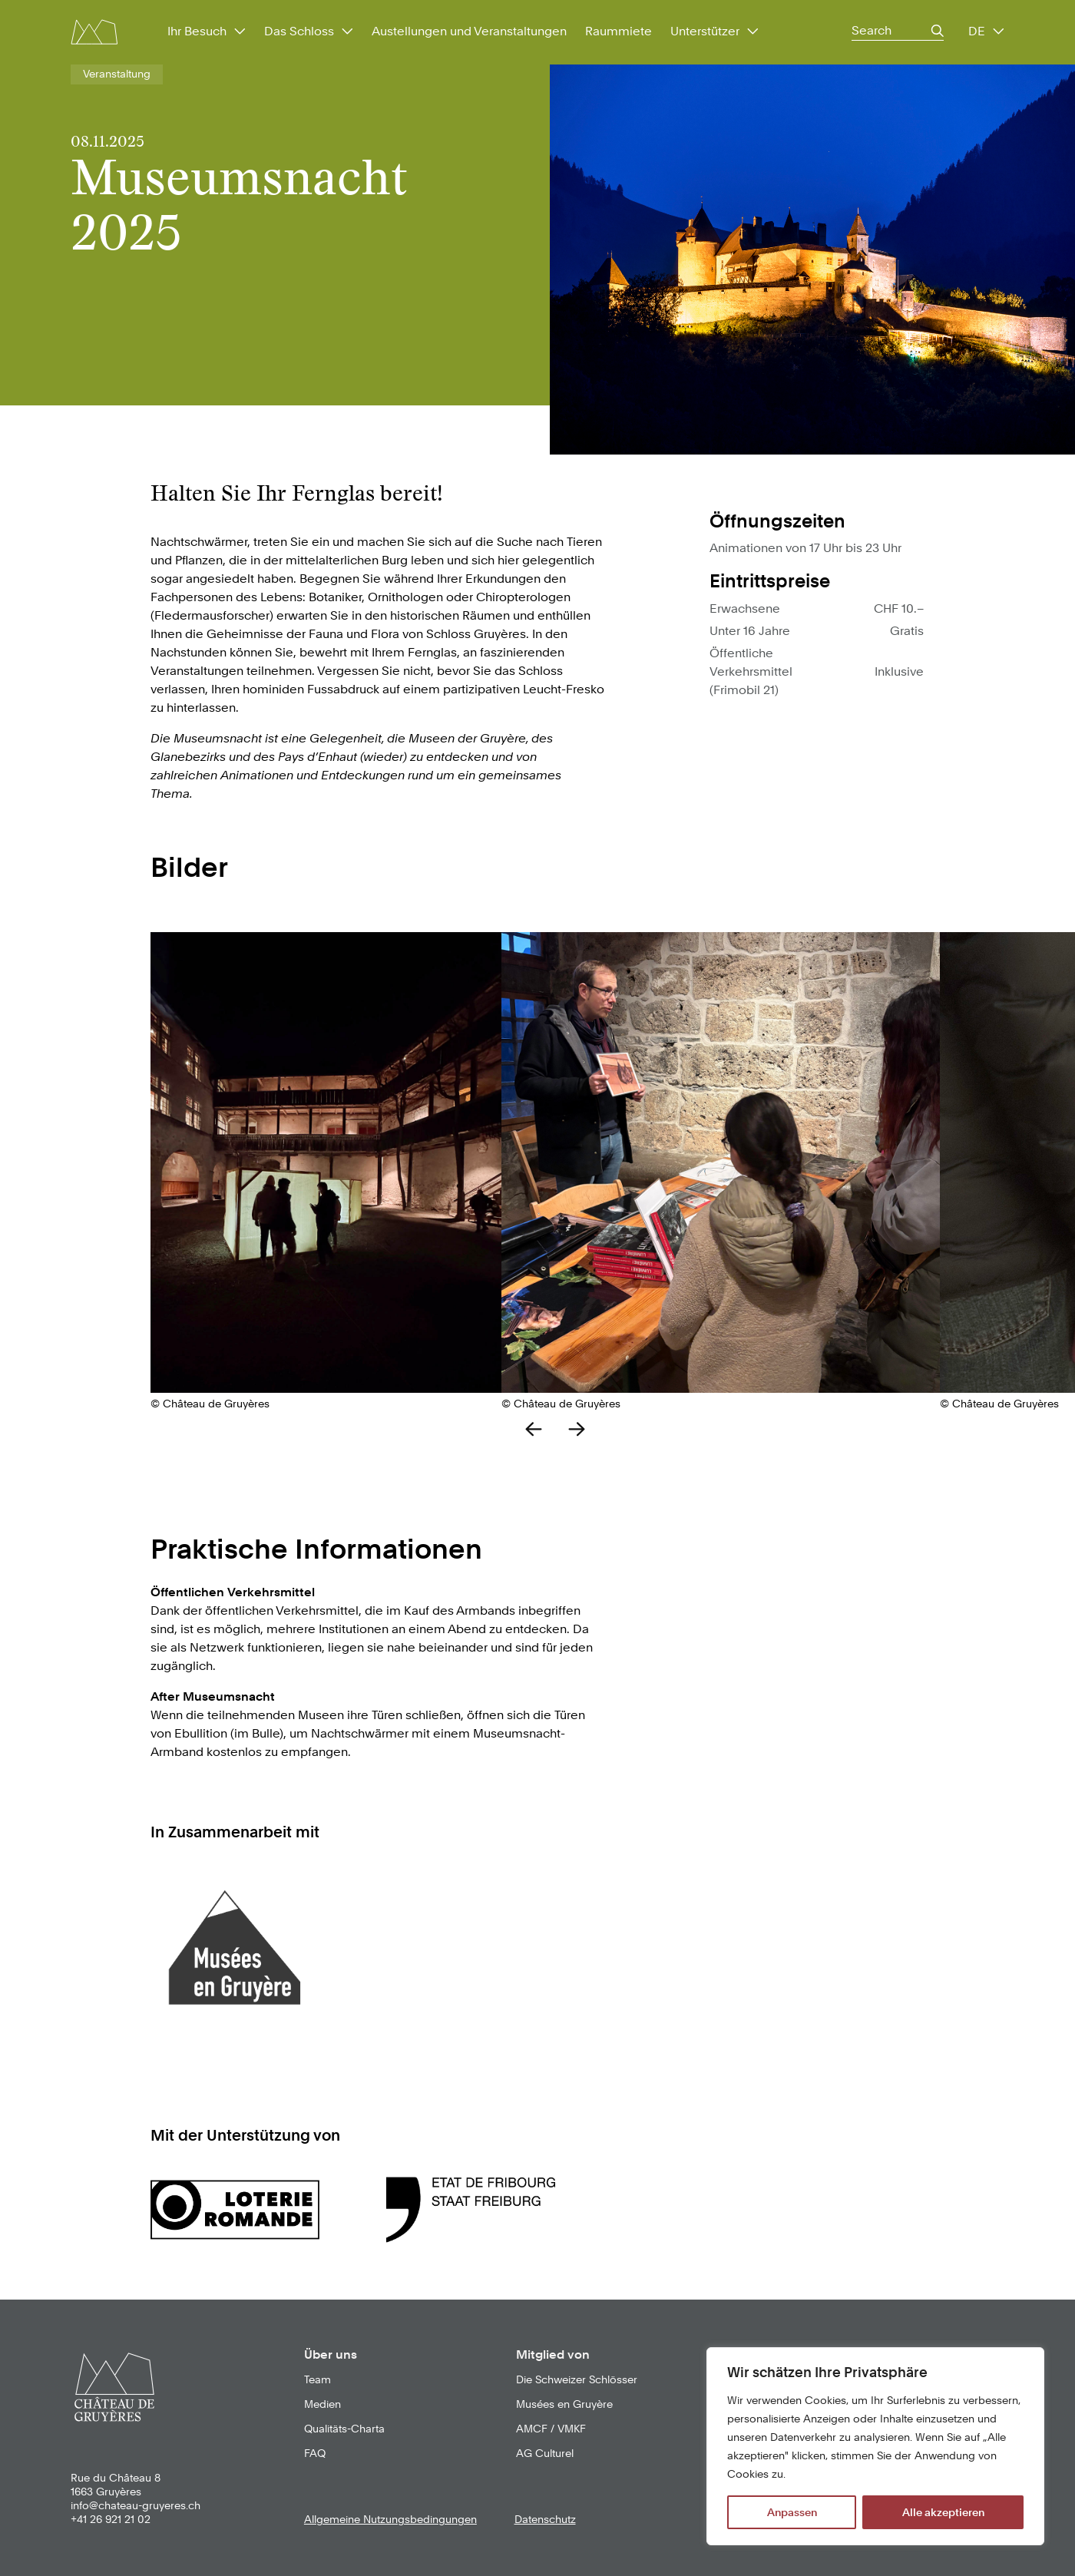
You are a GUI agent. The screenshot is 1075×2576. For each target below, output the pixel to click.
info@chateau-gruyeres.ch (135, 2505)
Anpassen (792, 2512)
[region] (875, 2446)
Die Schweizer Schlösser (576, 2379)
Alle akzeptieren (943, 2512)
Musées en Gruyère (564, 2404)
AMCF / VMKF (551, 2428)
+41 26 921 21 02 (110, 2519)
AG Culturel (545, 2453)
